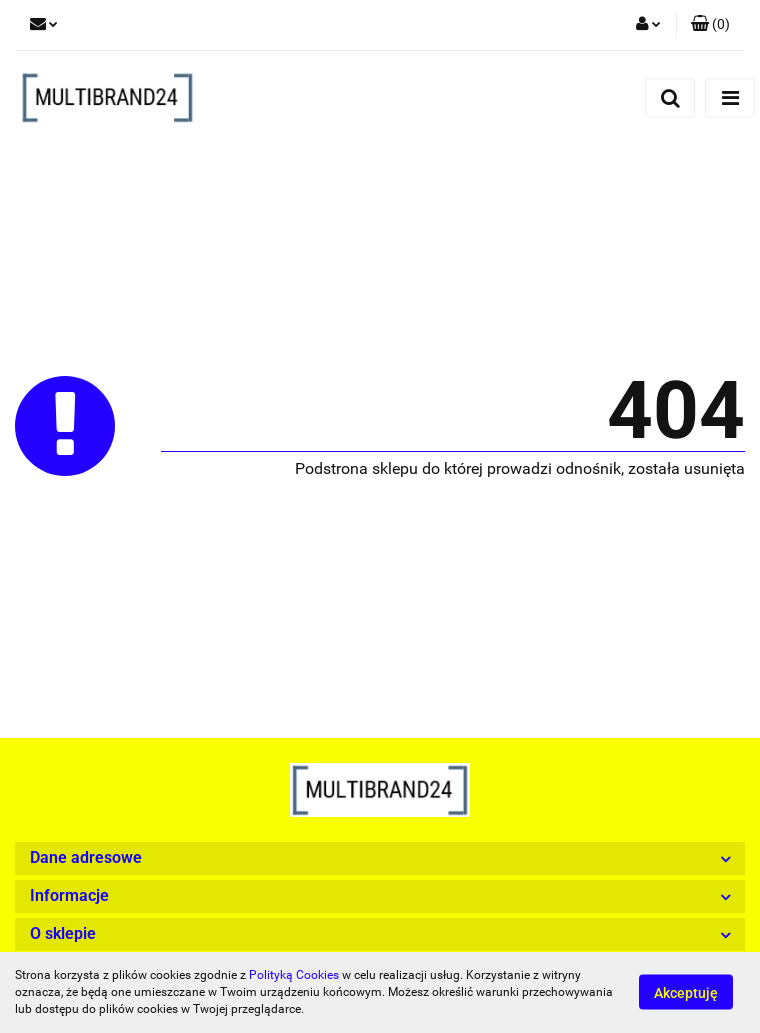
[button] (710, 25)
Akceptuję (686, 993)
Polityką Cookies (294, 975)
